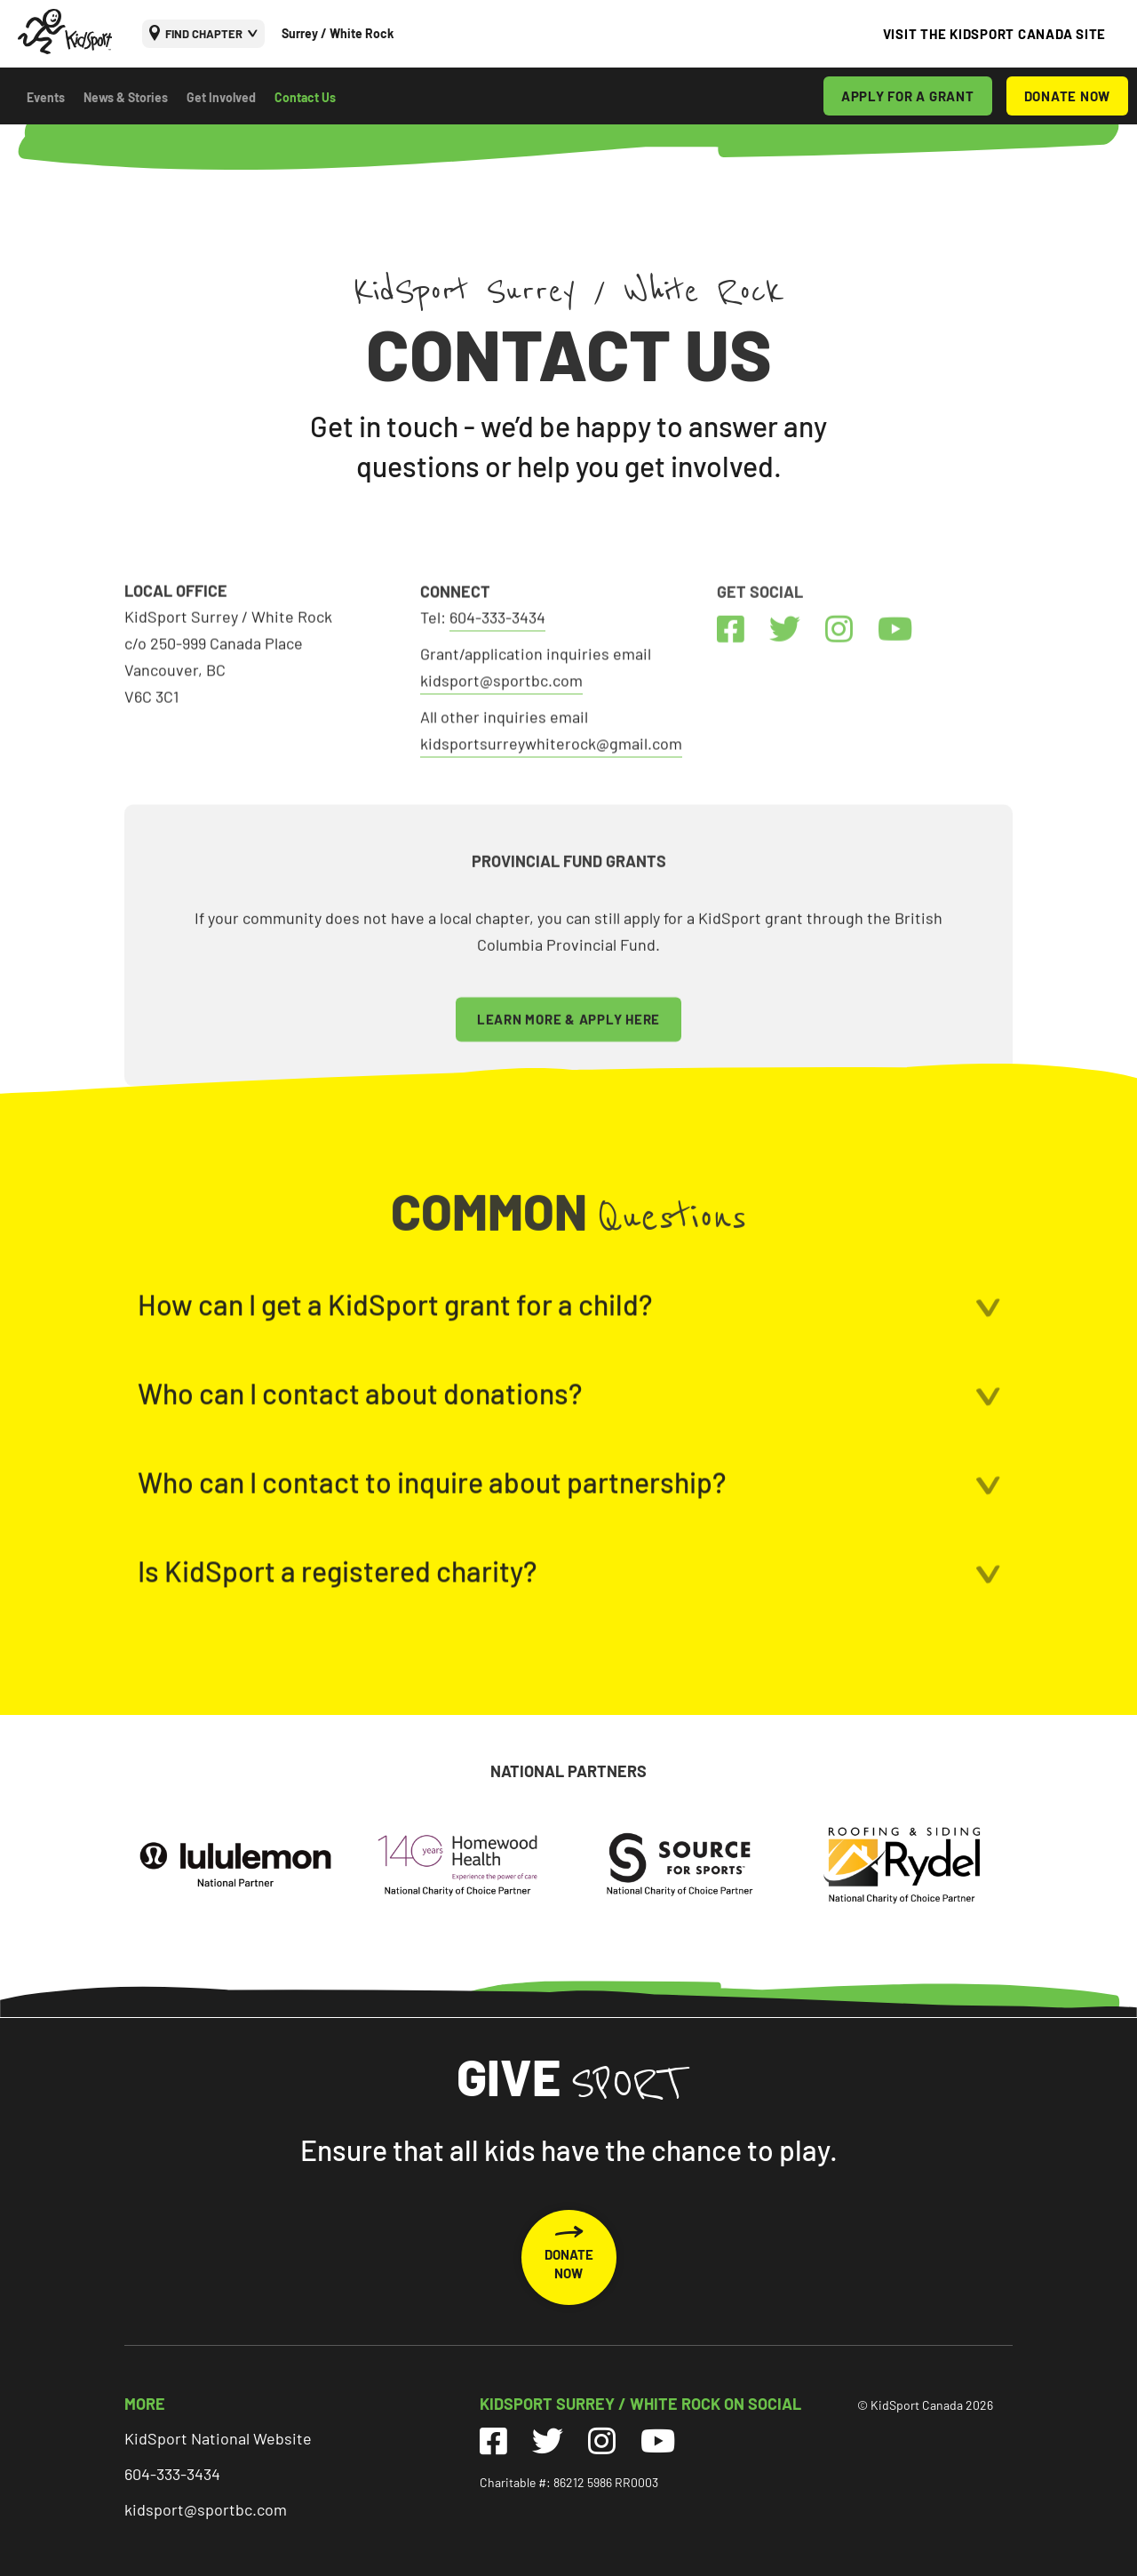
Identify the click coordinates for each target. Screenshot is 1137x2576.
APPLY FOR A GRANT (907, 96)
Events (46, 97)
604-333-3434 (172, 2474)
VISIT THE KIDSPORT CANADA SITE (995, 34)
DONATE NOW (1067, 96)
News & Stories (125, 97)
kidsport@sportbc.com (205, 2509)
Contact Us (305, 97)
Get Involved (221, 97)
